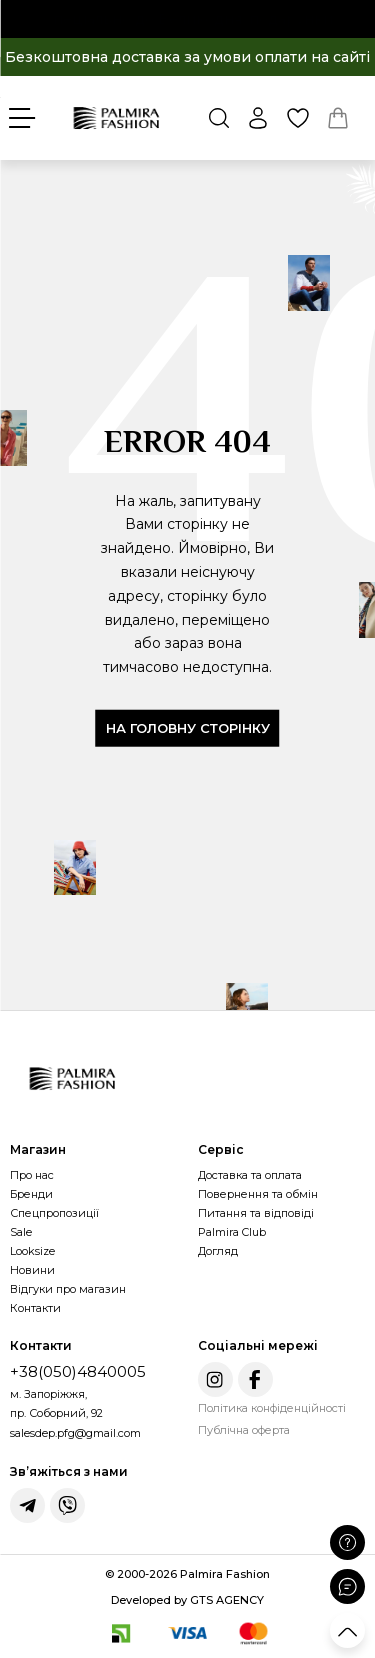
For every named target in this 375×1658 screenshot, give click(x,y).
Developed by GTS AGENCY (187, 1600)
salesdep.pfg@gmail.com (75, 1433)
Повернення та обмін (258, 1194)
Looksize (32, 1251)
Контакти (35, 1308)
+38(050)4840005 (78, 1371)
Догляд (218, 1251)
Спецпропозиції (54, 1213)
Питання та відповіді (256, 1213)
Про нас (32, 1175)
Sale (21, 1232)
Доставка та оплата (250, 1175)
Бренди (31, 1194)
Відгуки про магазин (68, 1289)
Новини (32, 1270)
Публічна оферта (244, 1430)
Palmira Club (232, 1232)
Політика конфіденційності (272, 1408)
